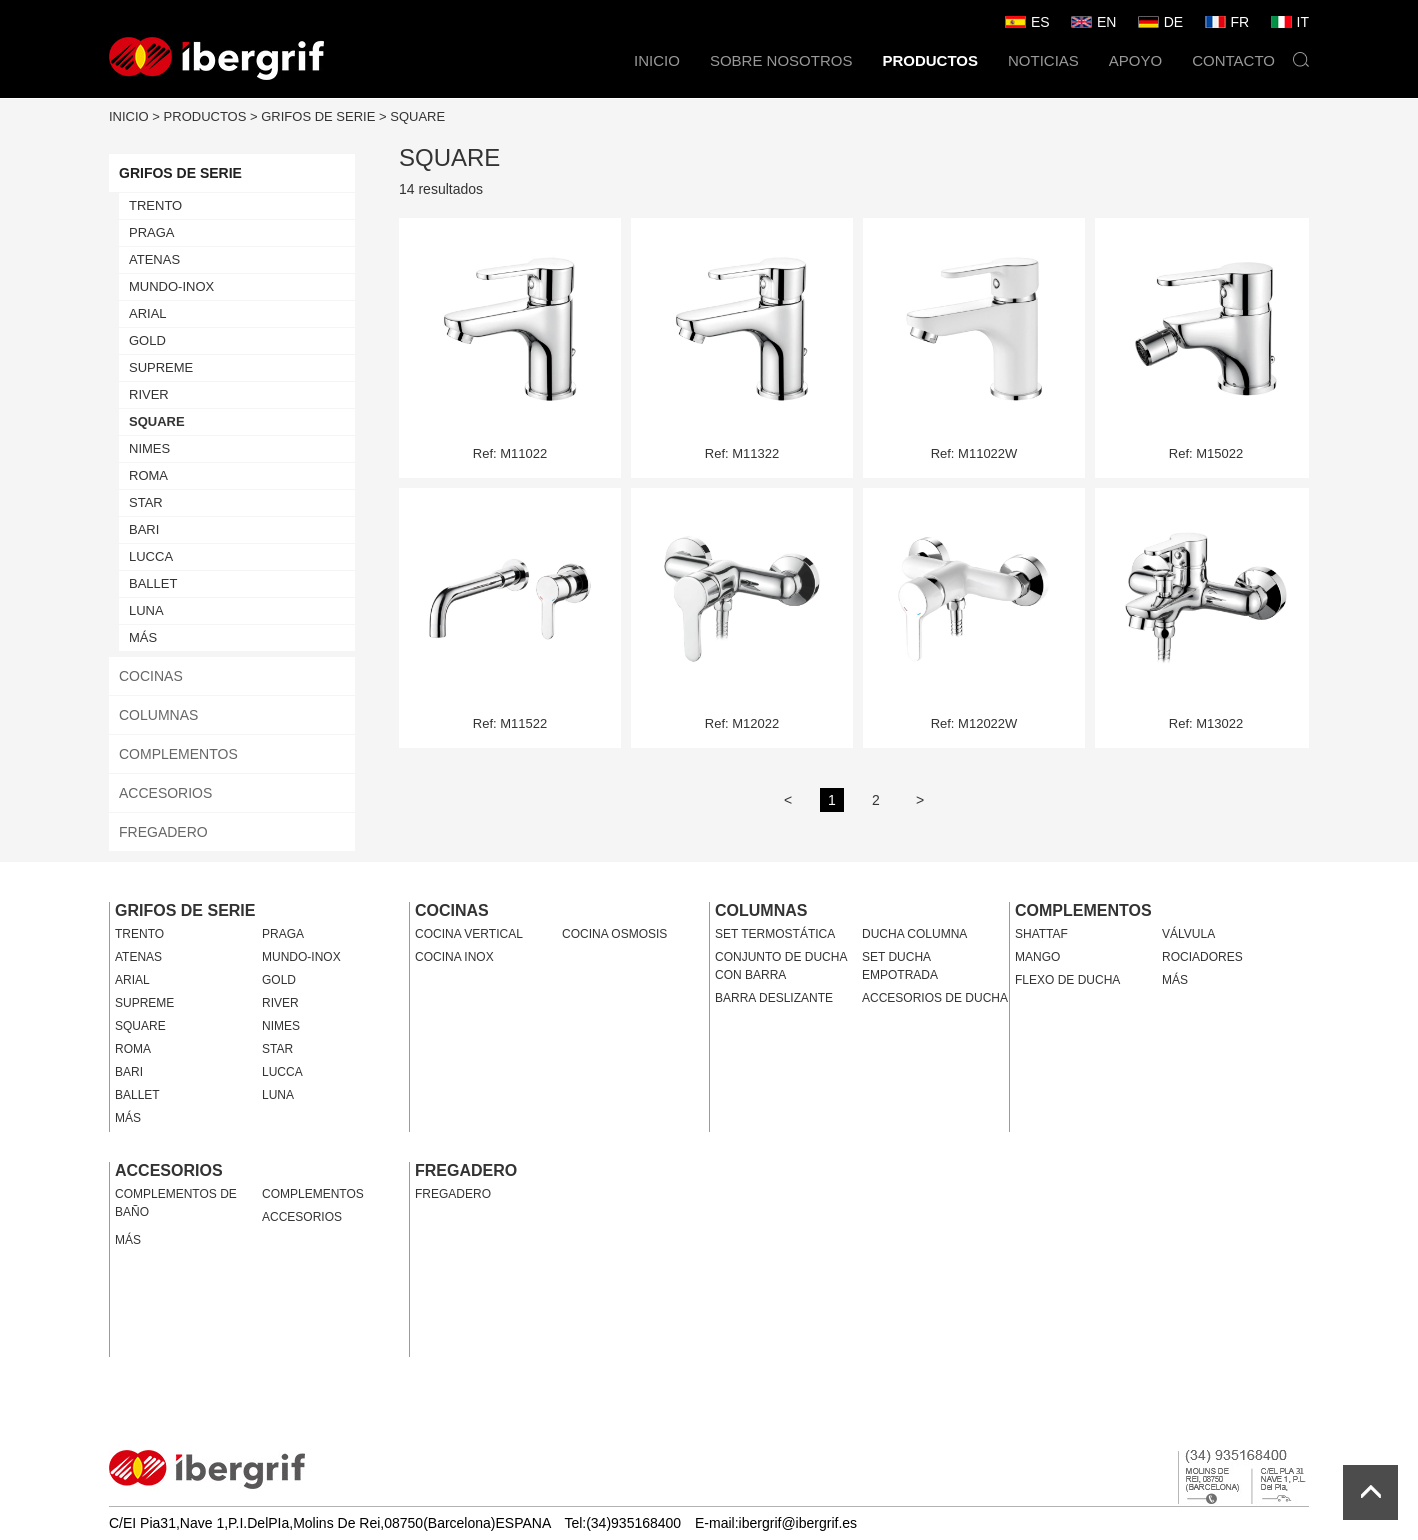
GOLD (147, 340)
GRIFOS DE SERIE (318, 116)
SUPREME (161, 367)
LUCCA (151, 556)
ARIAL (148, 313)
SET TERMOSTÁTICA (775, 934)
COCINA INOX (454, 957)
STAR (146, 502)
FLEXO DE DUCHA (1067, 980)
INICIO (657, 60)
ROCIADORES (1202, 957)
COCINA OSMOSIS (614, 934)
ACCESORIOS (165, 793)
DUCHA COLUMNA (914, 934)
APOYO (1135, 60)
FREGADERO (163, 832)
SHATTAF (1041, 934)
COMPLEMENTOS (178, 754)
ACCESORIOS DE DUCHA (935, 998)
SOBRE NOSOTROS (781, 60)
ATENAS (154, 259)
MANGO (1037, 957)
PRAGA (152, 232)
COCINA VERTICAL (469, 934)
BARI (144, 529)
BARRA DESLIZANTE (774, 998)
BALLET (153, 583)
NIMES (149, 448)
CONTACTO (1233, 60)
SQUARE (417, 116)
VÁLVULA (1188, 934)
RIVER (149, 394)
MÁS (143, 637)
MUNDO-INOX (171, 286)
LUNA (146, 610)
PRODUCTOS (930, 60)
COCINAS (151, 676)
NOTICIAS (1043, 60)
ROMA (148, 475)
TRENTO (155, 205)
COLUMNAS (158, 715)
